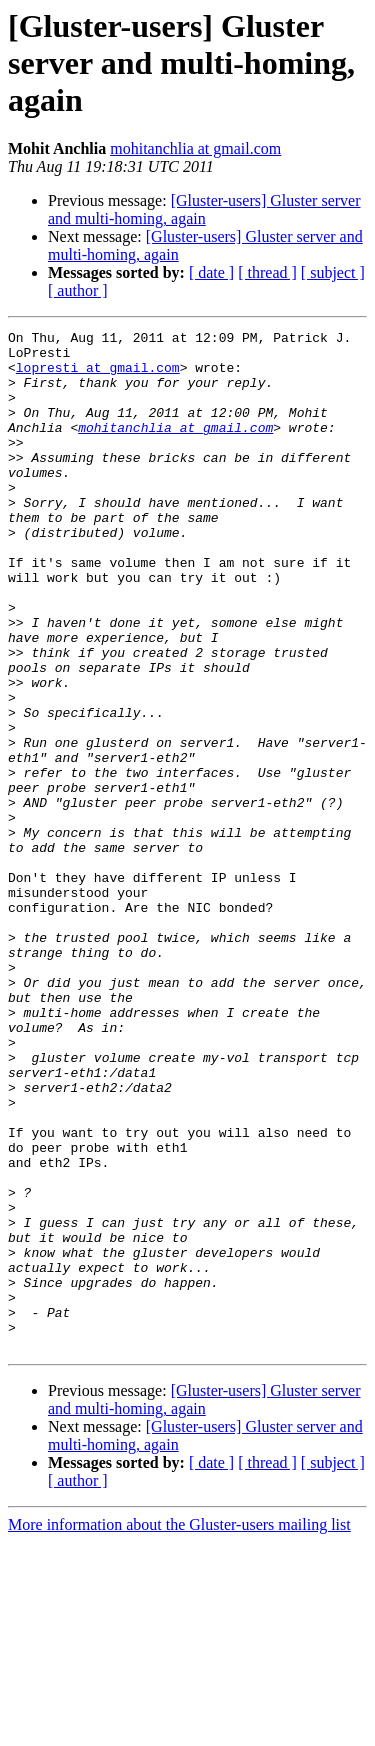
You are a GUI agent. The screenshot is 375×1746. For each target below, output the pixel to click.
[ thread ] (267, 272)
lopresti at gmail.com (98, 376)
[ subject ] (333, 272)
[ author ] (78, 290)
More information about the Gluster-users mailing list (179, 1728)
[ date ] (211, 272)
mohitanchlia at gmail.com (195, 148)
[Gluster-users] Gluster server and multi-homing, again (204, 209)
